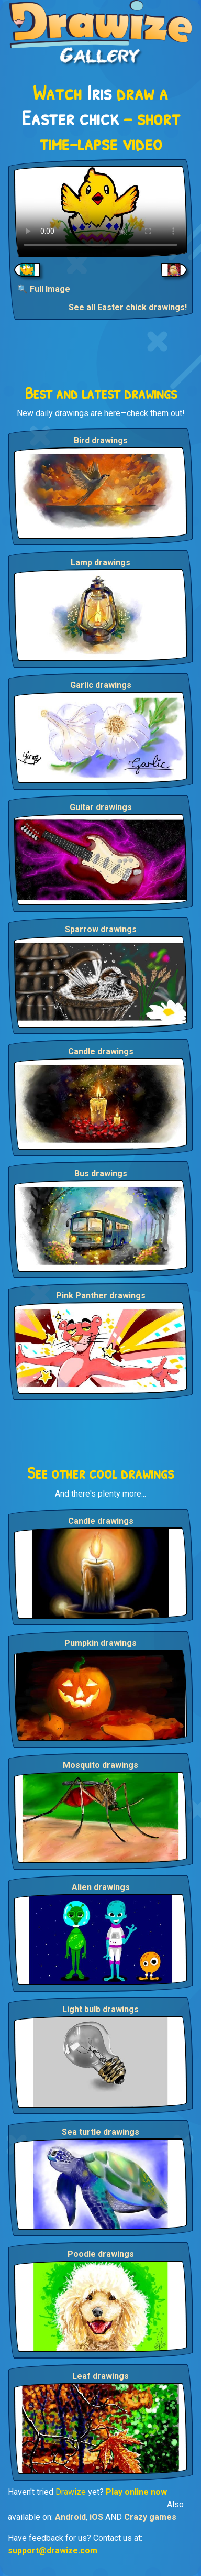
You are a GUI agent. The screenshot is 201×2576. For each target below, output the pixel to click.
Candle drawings (100, 1051)
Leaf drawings (100, 2376)
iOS (96, 2517)
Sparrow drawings (101, 929)
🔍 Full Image (43, 289)
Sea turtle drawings (100, 2132)
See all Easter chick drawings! (128, 307)
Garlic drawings (100, 685)
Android (70, 2517)
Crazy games (150, 2517)
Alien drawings (101, 1887)
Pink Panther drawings (101, 1296)
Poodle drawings (101, 2254)
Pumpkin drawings (100, 1643)
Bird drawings (101, 440)
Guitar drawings (101, 807)
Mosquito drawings (100, 1765)
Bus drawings (100, 1173)
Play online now (136, 2492)
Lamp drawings (100, 562)
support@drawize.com (52, 2551)
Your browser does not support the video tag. (100, 211)
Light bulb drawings (100, 2009)
